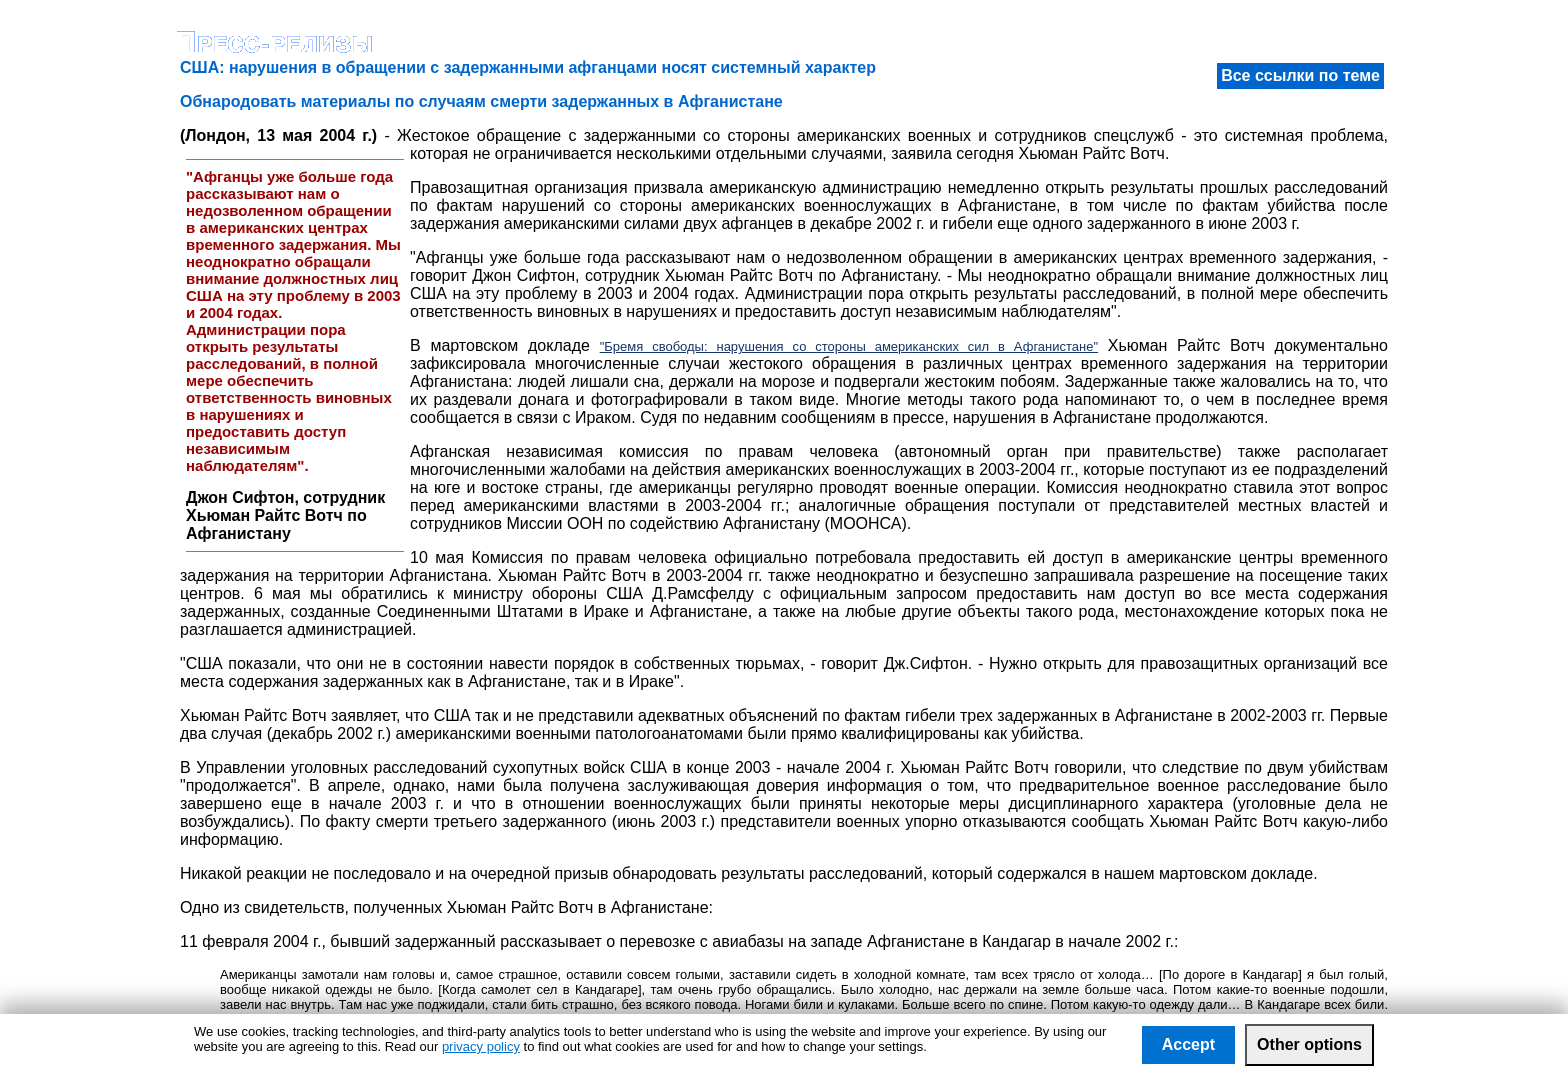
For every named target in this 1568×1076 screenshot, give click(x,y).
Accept (1188, 1044)
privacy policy (481, 1046)
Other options (1309, 1044)
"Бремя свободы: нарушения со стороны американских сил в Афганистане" (849, 346)
